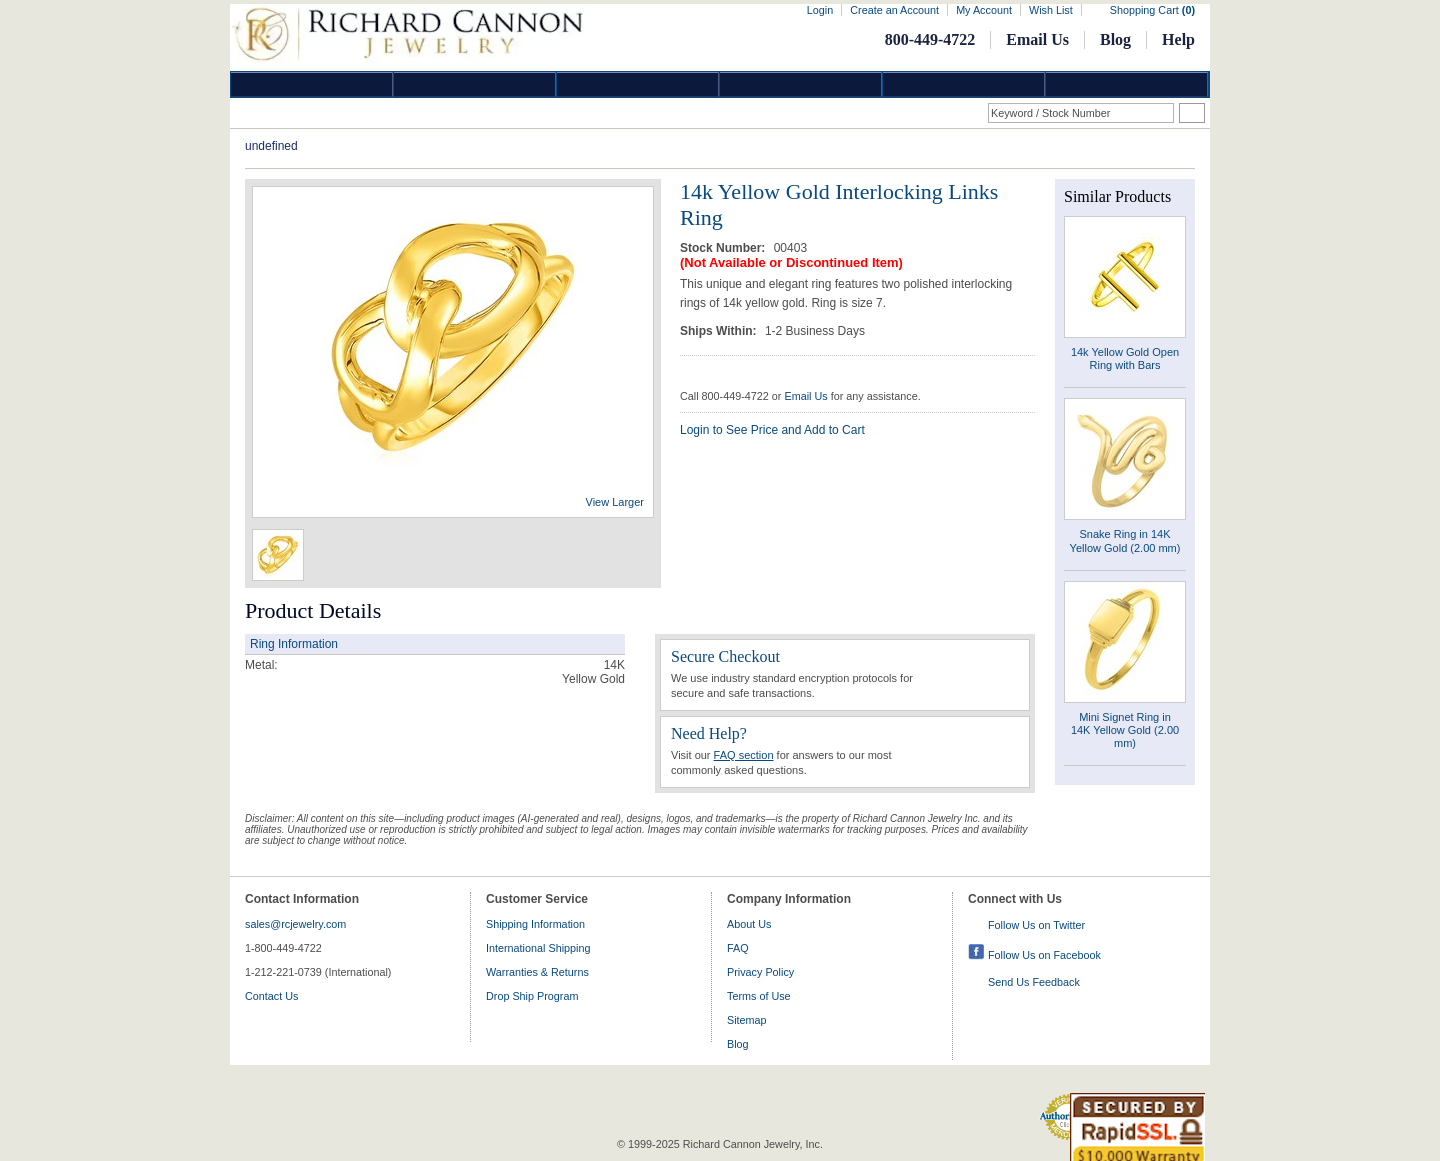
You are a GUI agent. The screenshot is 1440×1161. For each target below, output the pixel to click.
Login (820, 10)
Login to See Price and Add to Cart (772, 430)
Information (964, 84)
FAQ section (744, 755)
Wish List (1051, 10)
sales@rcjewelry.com (295, 924)
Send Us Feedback (1034, 982)
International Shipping (538, 948)
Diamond (312, 84)
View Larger (615, 502)
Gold (475, 84)
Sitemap (747, 1020)
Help (1178, 39)
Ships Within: (720, 331)
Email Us (1037, 39)
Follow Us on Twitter (1036, 925)
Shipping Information (535, 924)
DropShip (1127, 84)
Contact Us (271, 996)
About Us (749, 924)
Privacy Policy (760, 972)
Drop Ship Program (532, 996)
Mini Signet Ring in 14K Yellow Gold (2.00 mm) (1125, 730)
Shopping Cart (1152, 10)
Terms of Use (759, 996)
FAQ (738, 948)
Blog (1115, 39)
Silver (638, 84)
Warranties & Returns (537, 972)
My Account (984, 10)
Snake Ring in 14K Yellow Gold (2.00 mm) (1125, 540)
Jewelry (801, 84)
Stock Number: (724, 248)
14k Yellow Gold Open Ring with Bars (1125, 358)
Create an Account (894, 10)
